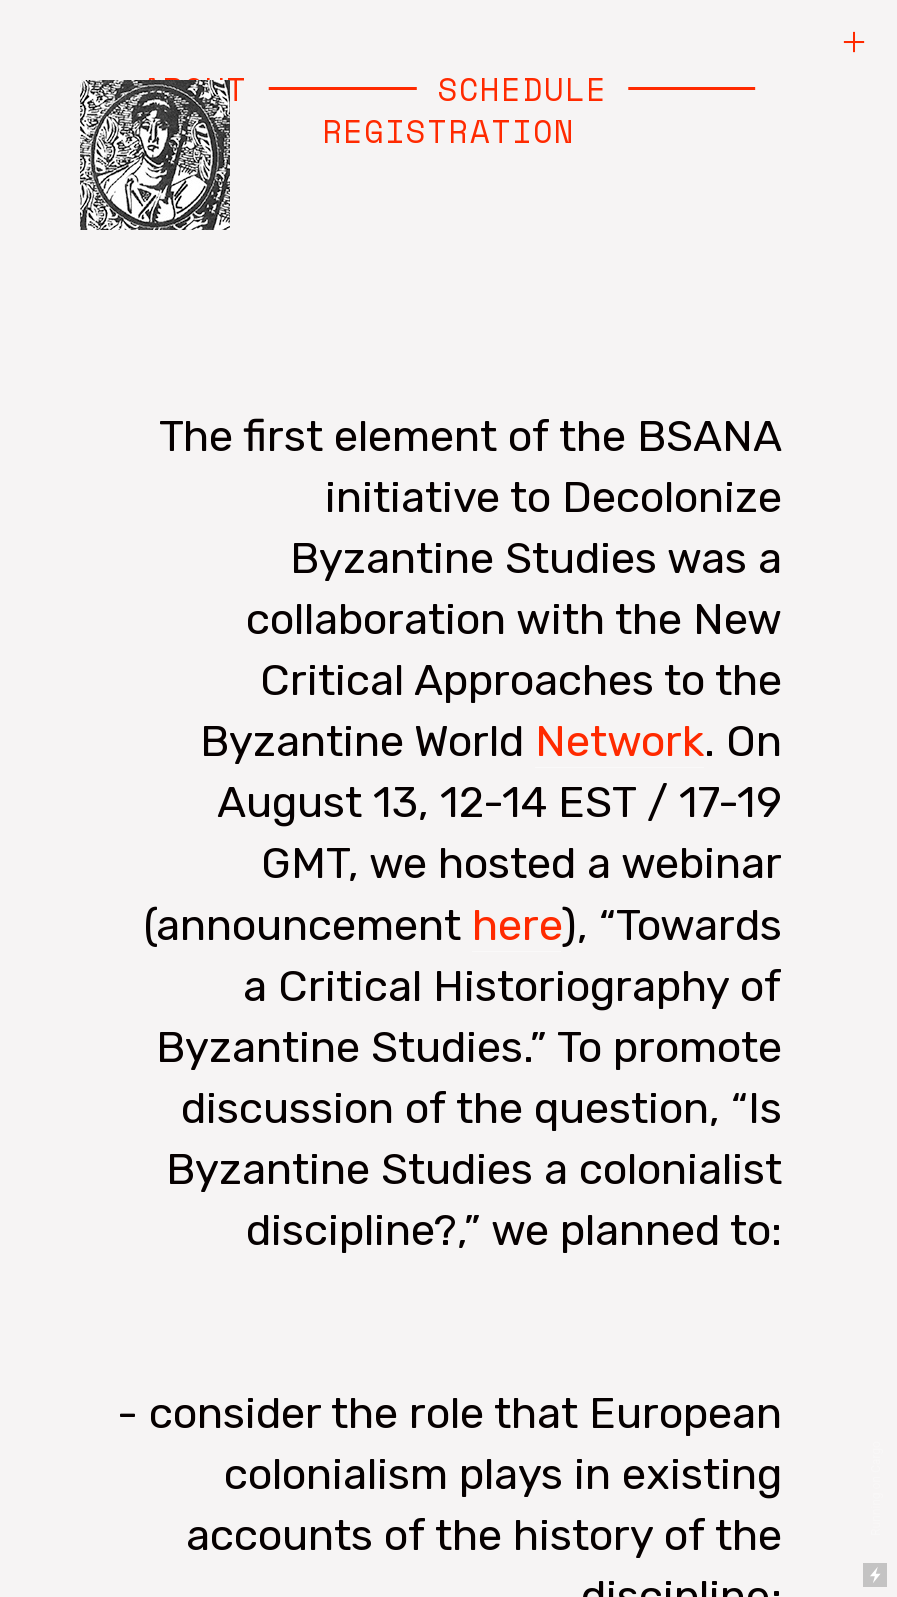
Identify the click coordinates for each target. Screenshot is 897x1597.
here (516, 925)
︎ (854, 42)
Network (619, 741)
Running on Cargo (876, 1488)
